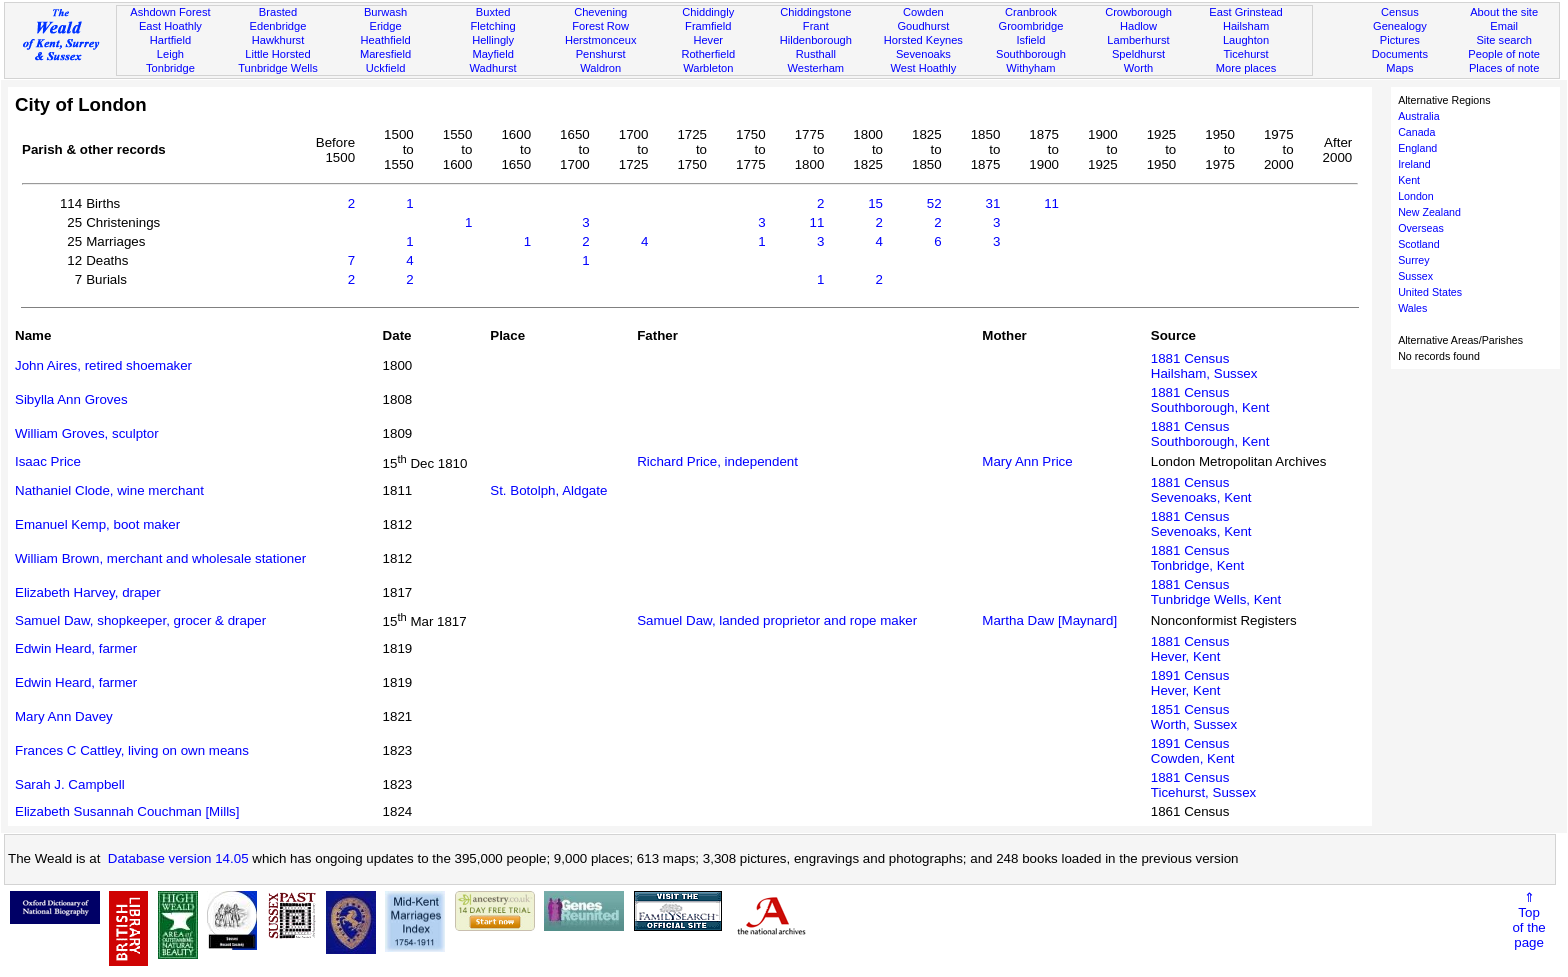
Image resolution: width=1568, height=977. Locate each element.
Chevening (600, 12)
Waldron (600, 68)
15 (875, 203)
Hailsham (1246, 26)
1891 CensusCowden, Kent (1193, 751)
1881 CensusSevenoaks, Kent (1201, 490)
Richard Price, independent (717, 461)
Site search (1504, 40)
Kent (1409, 180)
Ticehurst (1245, 54)
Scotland (1418, 244)
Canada (1416, 132)
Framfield (708, 26)
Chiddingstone (815, 12)
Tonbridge (170, 68)
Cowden (923, 12)
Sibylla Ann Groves (71, 399)
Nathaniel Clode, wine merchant (109, 490)
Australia (1418, 116)
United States (1430, 292)
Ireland (1414, 164)
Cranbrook (1031, 12)
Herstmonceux (601, 40)
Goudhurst (923, 26)
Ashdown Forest (170, 12)
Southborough (1031, 54)
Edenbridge (278, 26)
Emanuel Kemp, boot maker (97, 524)
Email (1504, 26)
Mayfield (492, 54)
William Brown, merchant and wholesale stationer (160, 558)
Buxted (493, 12)
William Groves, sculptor (87, 433)
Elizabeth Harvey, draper (88, 592)
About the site (1504, 12)
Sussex (1415, 276)
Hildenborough (816, 40)
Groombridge (1031, 26)
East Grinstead (1245, 12)
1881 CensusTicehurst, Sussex (1203, 785)
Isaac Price (48, 461)
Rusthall (816, 54)
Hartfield (170, 40)
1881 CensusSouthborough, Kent (1210, 400)
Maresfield (385, 54)
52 (934, 203)
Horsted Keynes (923, 40)
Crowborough (1138, 12)
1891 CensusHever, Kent (1190, 683)
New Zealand (1429, 212)
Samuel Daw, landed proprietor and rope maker (777, 620)
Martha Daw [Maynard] (1049, 620)
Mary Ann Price (1027, 461)
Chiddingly (708, 12)
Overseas (1421, 228)
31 (992, 203)
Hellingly (493, 40)
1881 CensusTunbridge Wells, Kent (1216, 592)
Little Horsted (277, 54)
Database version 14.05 (178, 858)
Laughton (1246, 40)
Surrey (1413, 260)
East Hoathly (170, 26)
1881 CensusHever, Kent (1190, 649)
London (1416, 196)
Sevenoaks (923, 54)
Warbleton (708, 68)
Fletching (493, 26)
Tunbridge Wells (278, 68)
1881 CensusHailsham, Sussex (1204, 366)
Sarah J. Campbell (70, 784)
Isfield (1030, 40)
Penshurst (601, 54)
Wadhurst (493, 68)
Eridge (386, 26)
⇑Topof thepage (1528, 920)
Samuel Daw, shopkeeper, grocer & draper (140, 620)
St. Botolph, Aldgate (548, 490)
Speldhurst (1138, 54)
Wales (1412, 308)
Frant (816, 26)
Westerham (816, 68)
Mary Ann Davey (64, 716)
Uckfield (386, 68)
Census (1400, 12)
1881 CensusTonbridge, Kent (1197, 558)
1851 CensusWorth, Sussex (1194, 717)
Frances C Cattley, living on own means (132, 750)
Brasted (278, 12)
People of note (1504, 54)
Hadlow (1138, 26)
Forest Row (600, 26)
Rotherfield (708, 54)
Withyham (1030, 68)
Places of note (1504, 68)
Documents (1400, 54)
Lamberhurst (1138, 40)
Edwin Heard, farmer (76, 648)
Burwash (385, 12)
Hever (708, 40)
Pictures (1400, 40)
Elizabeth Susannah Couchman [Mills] (127, 811)
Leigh (170, 54)
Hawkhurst (278, 40)
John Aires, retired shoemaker (103, 365)
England (1417, 148)
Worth (1138, 68)
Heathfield (386, 40)
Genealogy (1400, 26)
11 (1051, 203)
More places (1246, 68)
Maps (1399, 68)
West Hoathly (923, 68)
